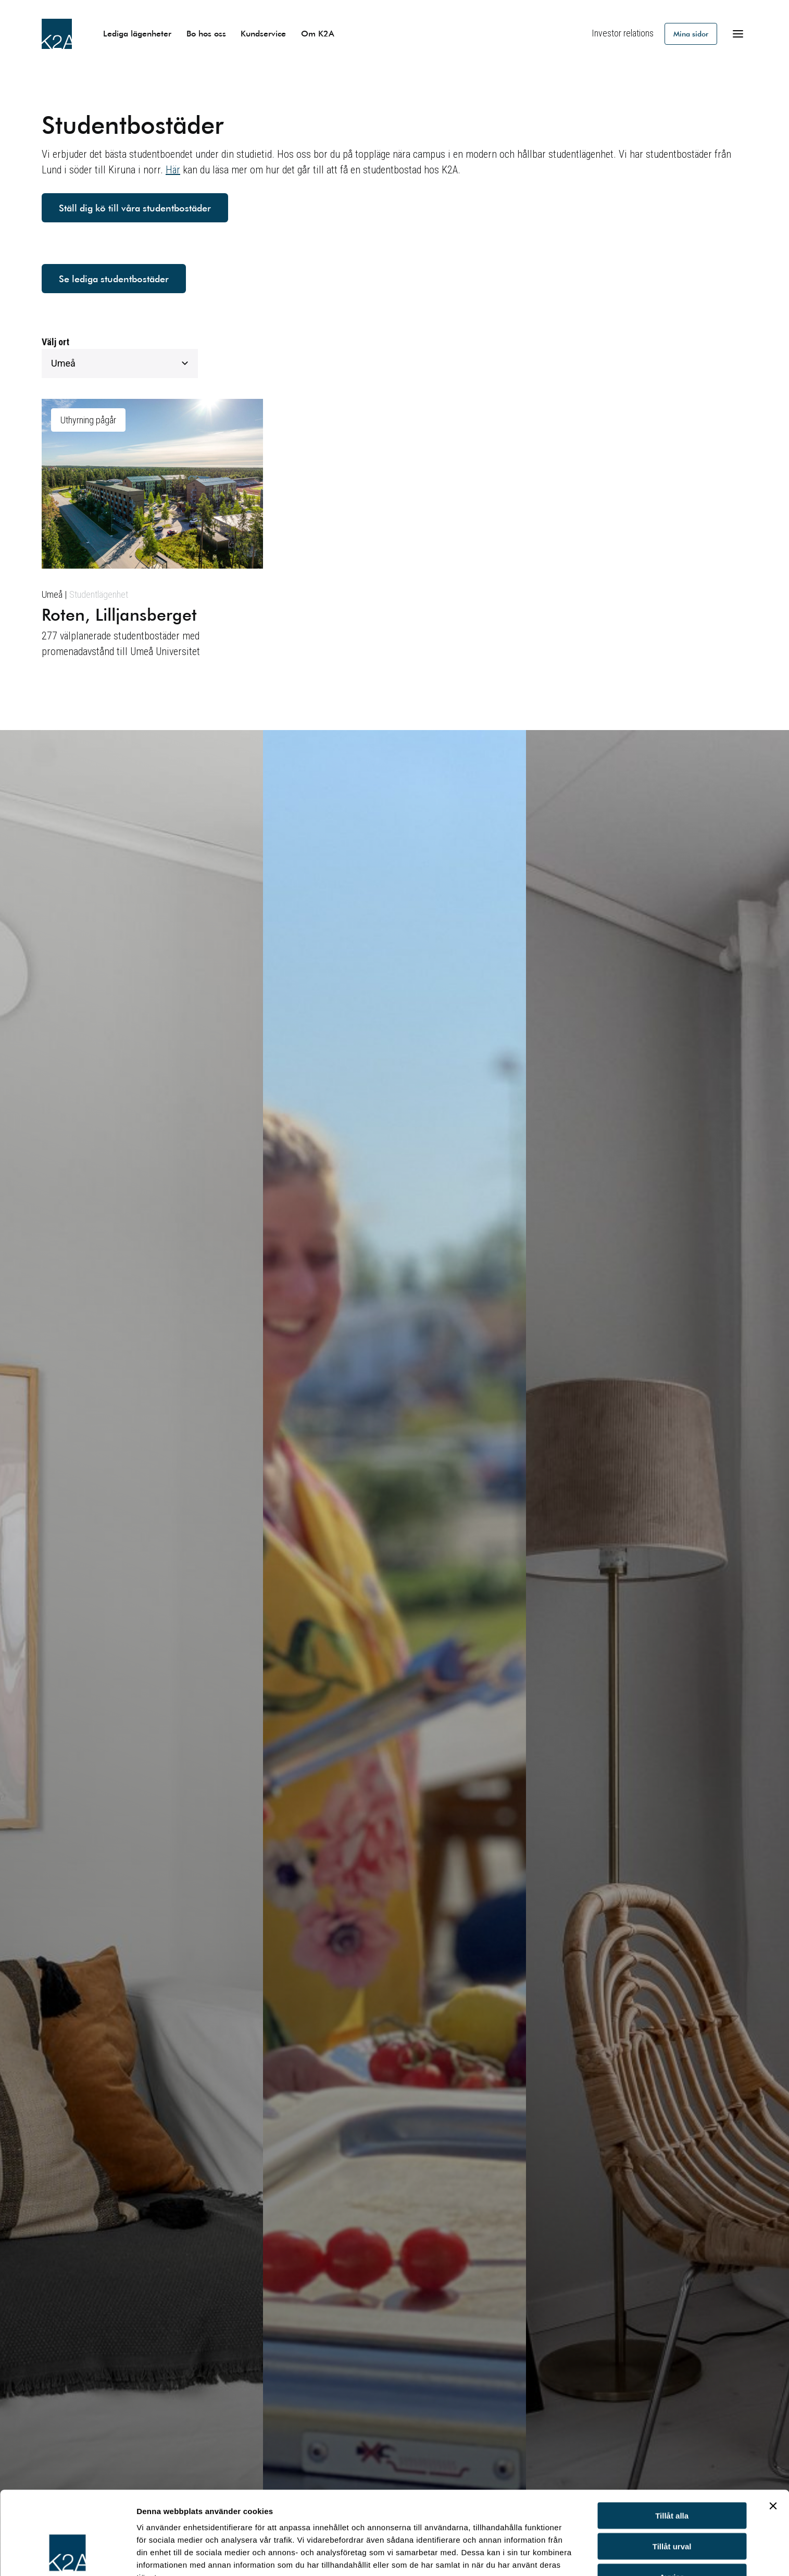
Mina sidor (690, 34)
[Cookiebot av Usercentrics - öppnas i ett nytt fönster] (67, 2556)
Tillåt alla (671, 2444)
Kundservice (263, 33)
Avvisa (671, 2505)
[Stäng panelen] (773, 2434)
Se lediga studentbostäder (114, 278)
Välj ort (55, 341)
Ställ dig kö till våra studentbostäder (135, 208)
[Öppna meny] (738, 34)
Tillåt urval (672, 2474)
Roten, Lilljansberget (119, 614)
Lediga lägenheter (137, 33)
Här (173, 170)
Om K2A (317, 33)
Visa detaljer (159, 2555)
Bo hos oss (206, 33)
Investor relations (623, 33)
